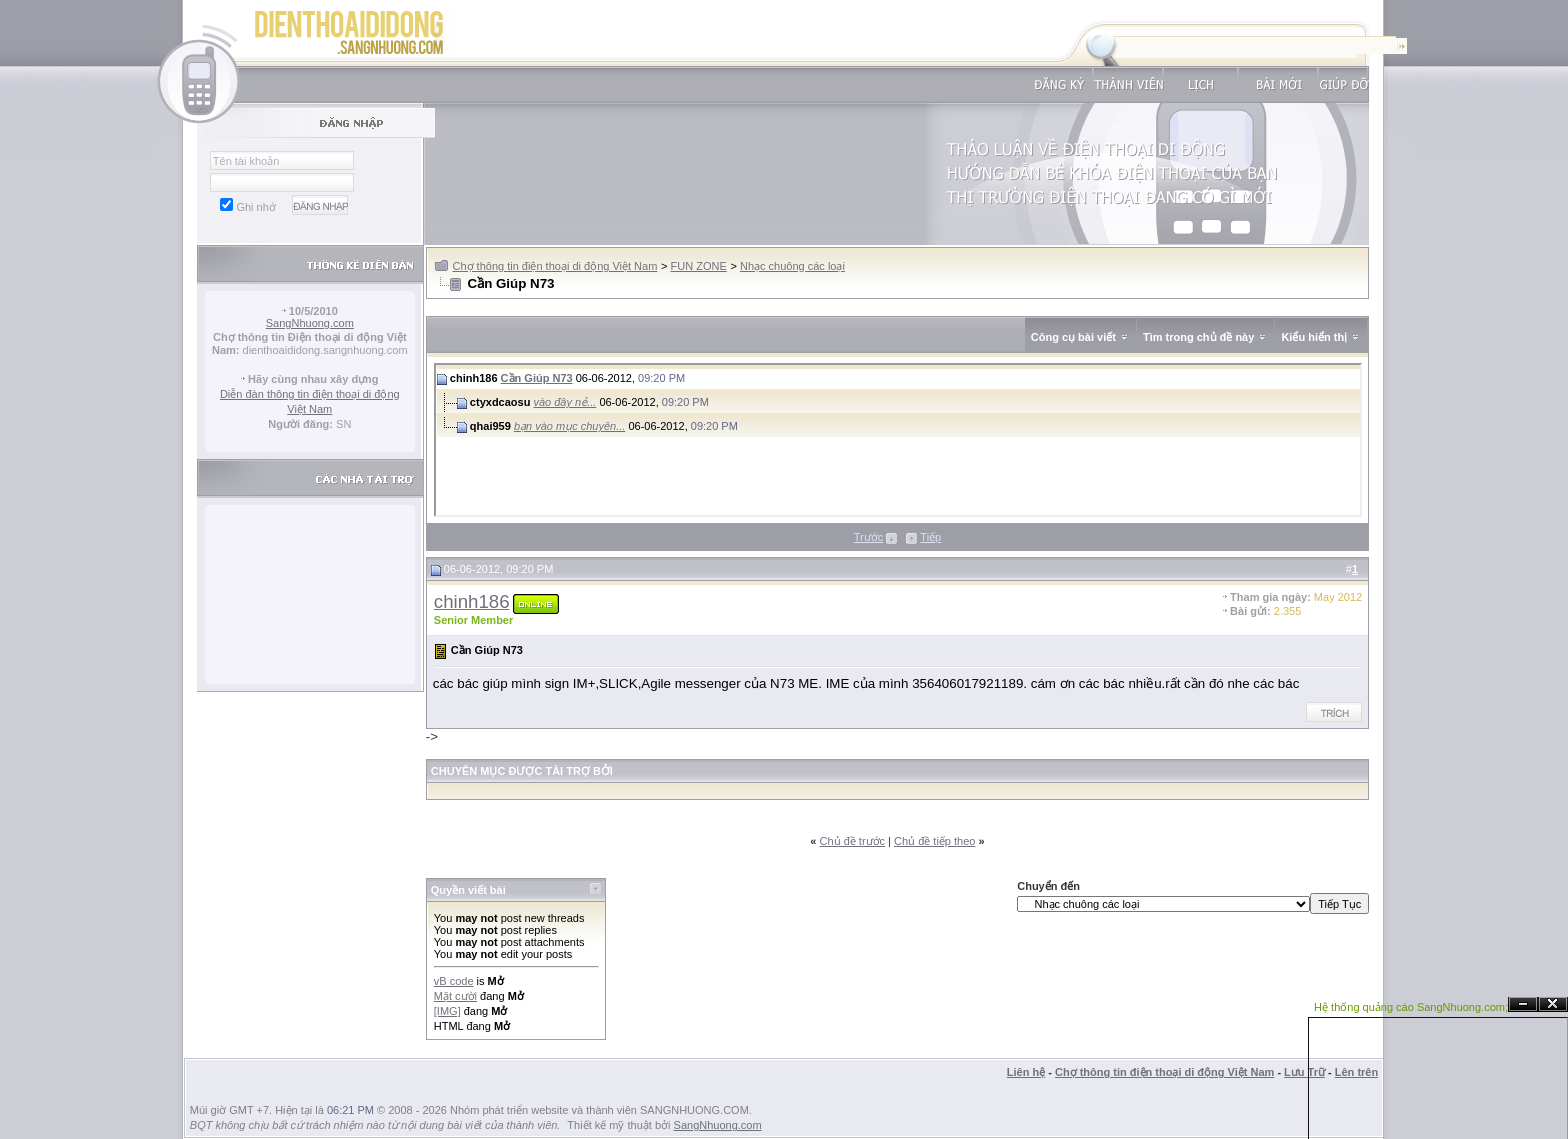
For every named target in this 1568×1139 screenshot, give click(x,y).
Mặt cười (455, 996)
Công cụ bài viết (1073, 337)
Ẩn (1523, 1004)
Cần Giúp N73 (537, 378)
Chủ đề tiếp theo (934, 841)
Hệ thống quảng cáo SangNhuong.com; (1411, 1007)
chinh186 (472, 601)
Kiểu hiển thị (1314, 337)
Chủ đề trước (853, 841)
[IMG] (447, 1011)
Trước (868, 537)
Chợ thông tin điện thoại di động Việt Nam (555, 266)
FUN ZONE (699, 266)
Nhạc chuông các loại (792, 266)
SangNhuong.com (310, 323)
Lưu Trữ (1304, 1072)
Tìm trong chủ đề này (1198, 337)
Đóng (1553, 1004)
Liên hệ (1026, 1072)
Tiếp (930, 537)
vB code (454, 981)
